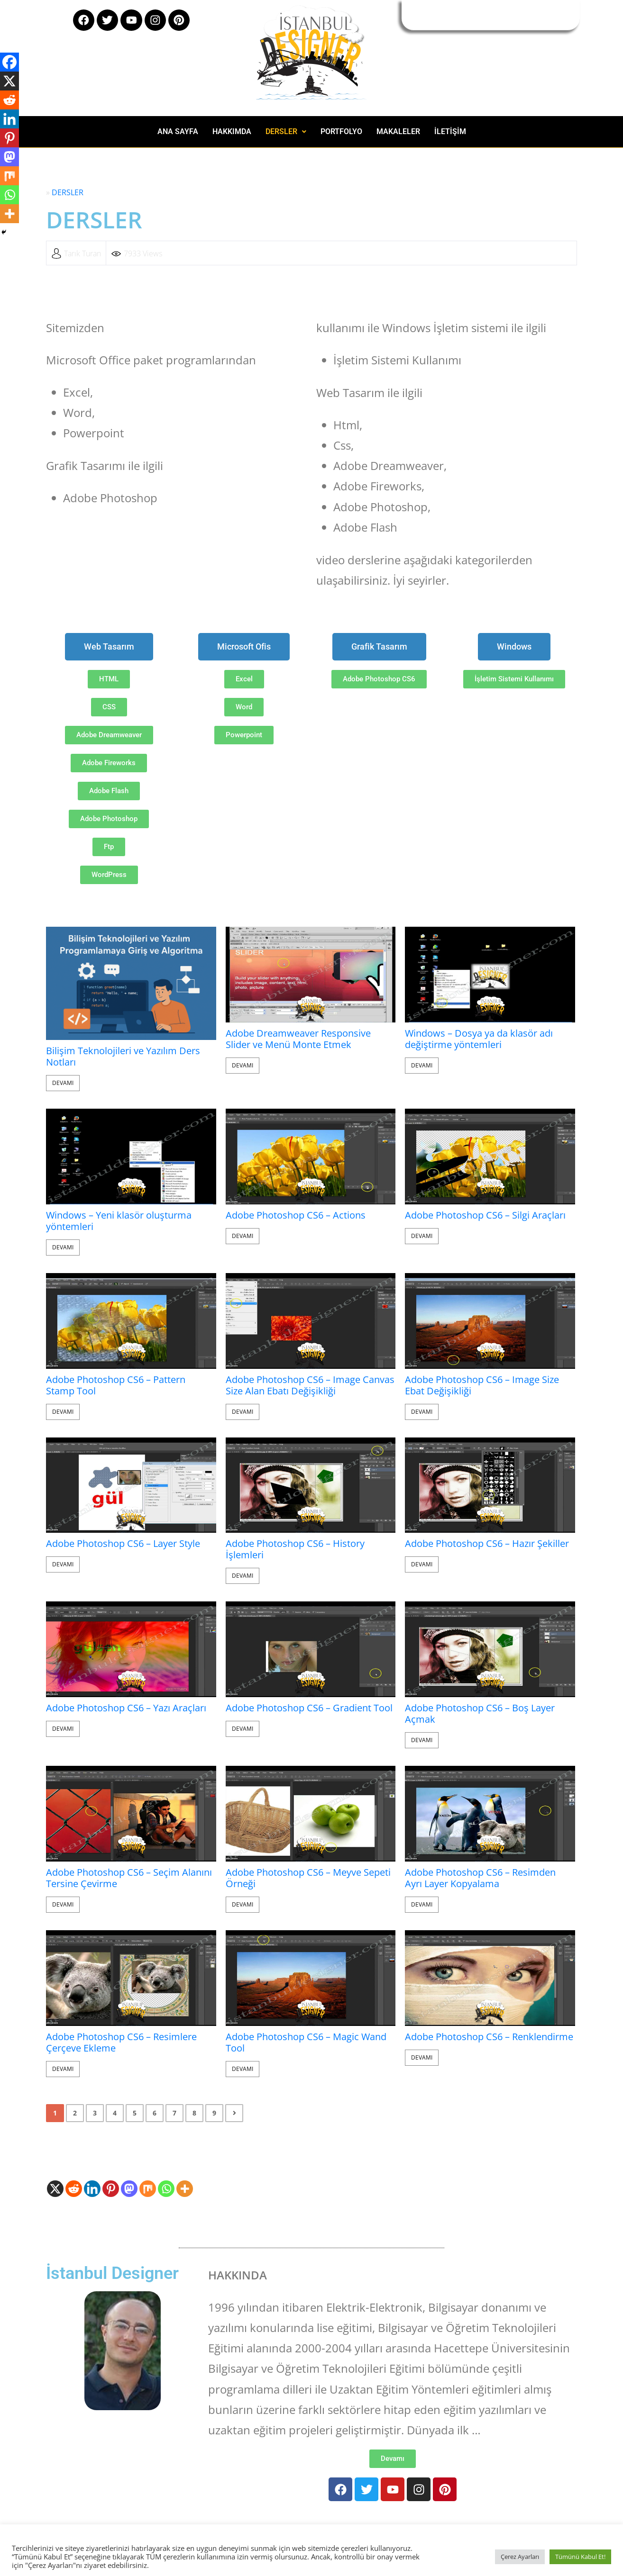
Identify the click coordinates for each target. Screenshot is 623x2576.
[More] (184, 2188)
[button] (285, 132)
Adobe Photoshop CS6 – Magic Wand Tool (306, 2042)
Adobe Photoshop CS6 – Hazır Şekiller (487, 1543)
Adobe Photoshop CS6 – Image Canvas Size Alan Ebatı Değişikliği (310, 1385)
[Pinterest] (110, 2188)
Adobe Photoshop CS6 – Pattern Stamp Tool (115, 1385)
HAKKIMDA (231, 131)
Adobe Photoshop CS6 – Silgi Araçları (485, 1215)
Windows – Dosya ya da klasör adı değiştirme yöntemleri (479, 1039)
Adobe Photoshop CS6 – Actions (296, 1215)
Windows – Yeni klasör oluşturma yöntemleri (119, 1221)
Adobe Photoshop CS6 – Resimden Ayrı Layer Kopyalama (480, 1878)
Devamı (62, 1083)
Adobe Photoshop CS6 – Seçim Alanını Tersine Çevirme (129, 1878)
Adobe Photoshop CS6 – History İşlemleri (295, 1549)
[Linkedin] (92, 2188)
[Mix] (147, 2188)
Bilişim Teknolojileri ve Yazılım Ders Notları (123, 1056)
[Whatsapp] (166, 2188)
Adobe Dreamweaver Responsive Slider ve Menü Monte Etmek (298, 1039)
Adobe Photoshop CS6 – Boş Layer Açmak (480, 1713)
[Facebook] (9, 62)
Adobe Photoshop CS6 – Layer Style (123, 1543)
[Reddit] (73, 2188)
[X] (55, 2188)
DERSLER (286, 131)
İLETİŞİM (450, 131)
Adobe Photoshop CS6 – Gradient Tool (309, 1708)
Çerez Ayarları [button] (520, 2556)
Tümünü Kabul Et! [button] (580, 2556)
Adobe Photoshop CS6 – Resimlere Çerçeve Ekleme (121, 2042)
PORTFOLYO (341, 131)
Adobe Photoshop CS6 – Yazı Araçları (126, 1708)
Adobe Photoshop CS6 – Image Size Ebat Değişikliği (482, 1385)
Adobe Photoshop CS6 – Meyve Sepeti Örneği (308, 1878)
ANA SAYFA (177, 131)
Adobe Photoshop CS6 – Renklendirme (489, 2037)
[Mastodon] (129, 2188)
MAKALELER (398, 131)
